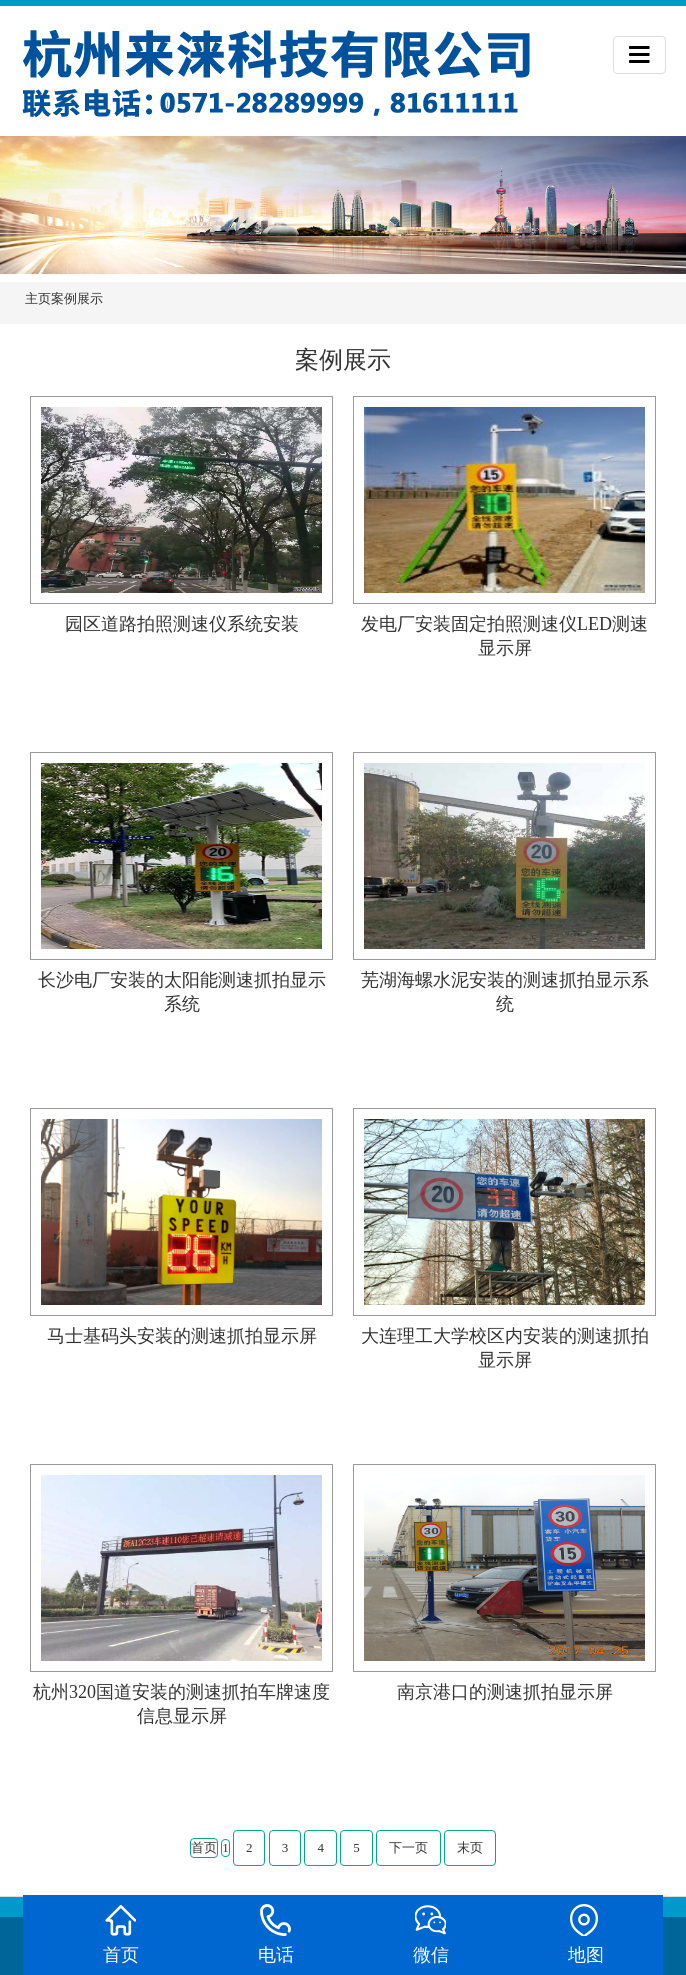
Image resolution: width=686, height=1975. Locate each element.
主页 (38, 298)
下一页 (408, 1847)
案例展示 (77, 298)
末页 (470, 1847)
